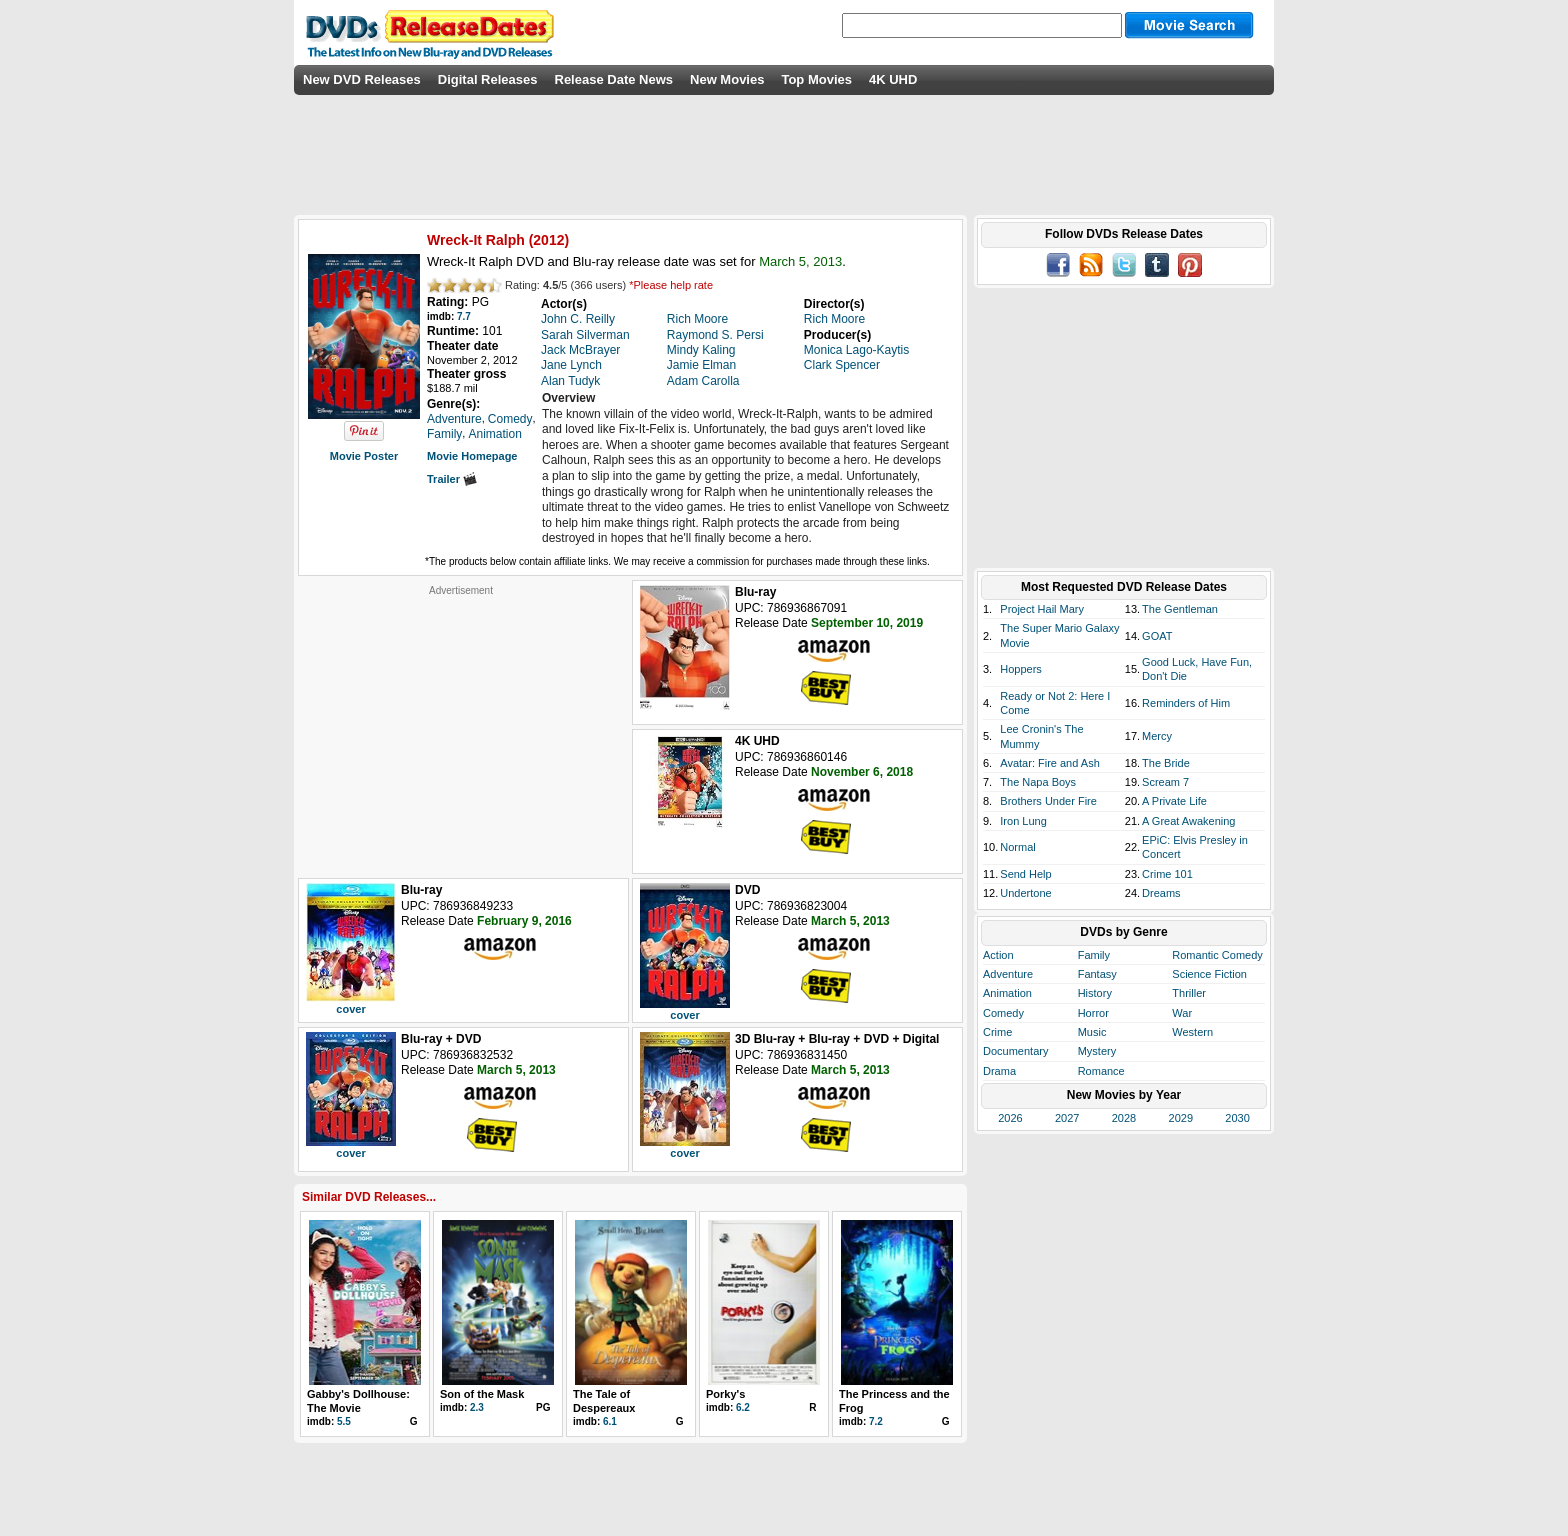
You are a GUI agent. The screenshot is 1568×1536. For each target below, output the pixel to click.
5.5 (344, 1421)
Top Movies (816, 79)
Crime (997, 1032)
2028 (1124, 1118)
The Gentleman (1180, 609)
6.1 (610, 1421)
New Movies (727, 79)
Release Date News (614, 79)
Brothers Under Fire (1048, 801)
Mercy (1157, 736)
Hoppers (1021, 669)
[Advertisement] (461, 722)
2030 (1237, 1118)
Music (1092, 1032)
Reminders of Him (1186, 703)
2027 (1067, 1118)
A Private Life (1174, 801)
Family (1094, 955)
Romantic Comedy (1217, 955)
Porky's (725, 1394)
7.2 (876, 1421)
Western (1192, 1032)
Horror (1093, 1013)
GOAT (1157, 636)
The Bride (1166, 763)
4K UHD (893, 79)
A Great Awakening (1188, 821)
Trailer (452, 479)
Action (998, 955)
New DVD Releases (362, 79)
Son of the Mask (482, 1394)
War (1182, 1013)
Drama (999, 1071)
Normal (1017, 847)
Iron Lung (1023, 821)
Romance (1101, 1071)
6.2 (743, 1407)
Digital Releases (488, 79)
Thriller (1189, 993)
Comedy (1003, 1013)
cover (350, 1009)
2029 (1181, 1118)
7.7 (464, 316)
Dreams (1161, 893)
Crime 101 (1167, 874)
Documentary (1015, 1051)
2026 (1010, 1118)
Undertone (1025, 893)
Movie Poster (364, 456)
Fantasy (1097, 974)
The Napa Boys (1038, 782)
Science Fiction (1209, 974)
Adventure (1008, 974)
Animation (1007, 993)
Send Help (1025, 874)
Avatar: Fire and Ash (1049, 763)
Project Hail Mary (1042, 609)
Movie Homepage (472, 456)
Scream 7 (1165, 782)
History (1095, 993)
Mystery (1097, 1051)
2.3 (477, 1407)
